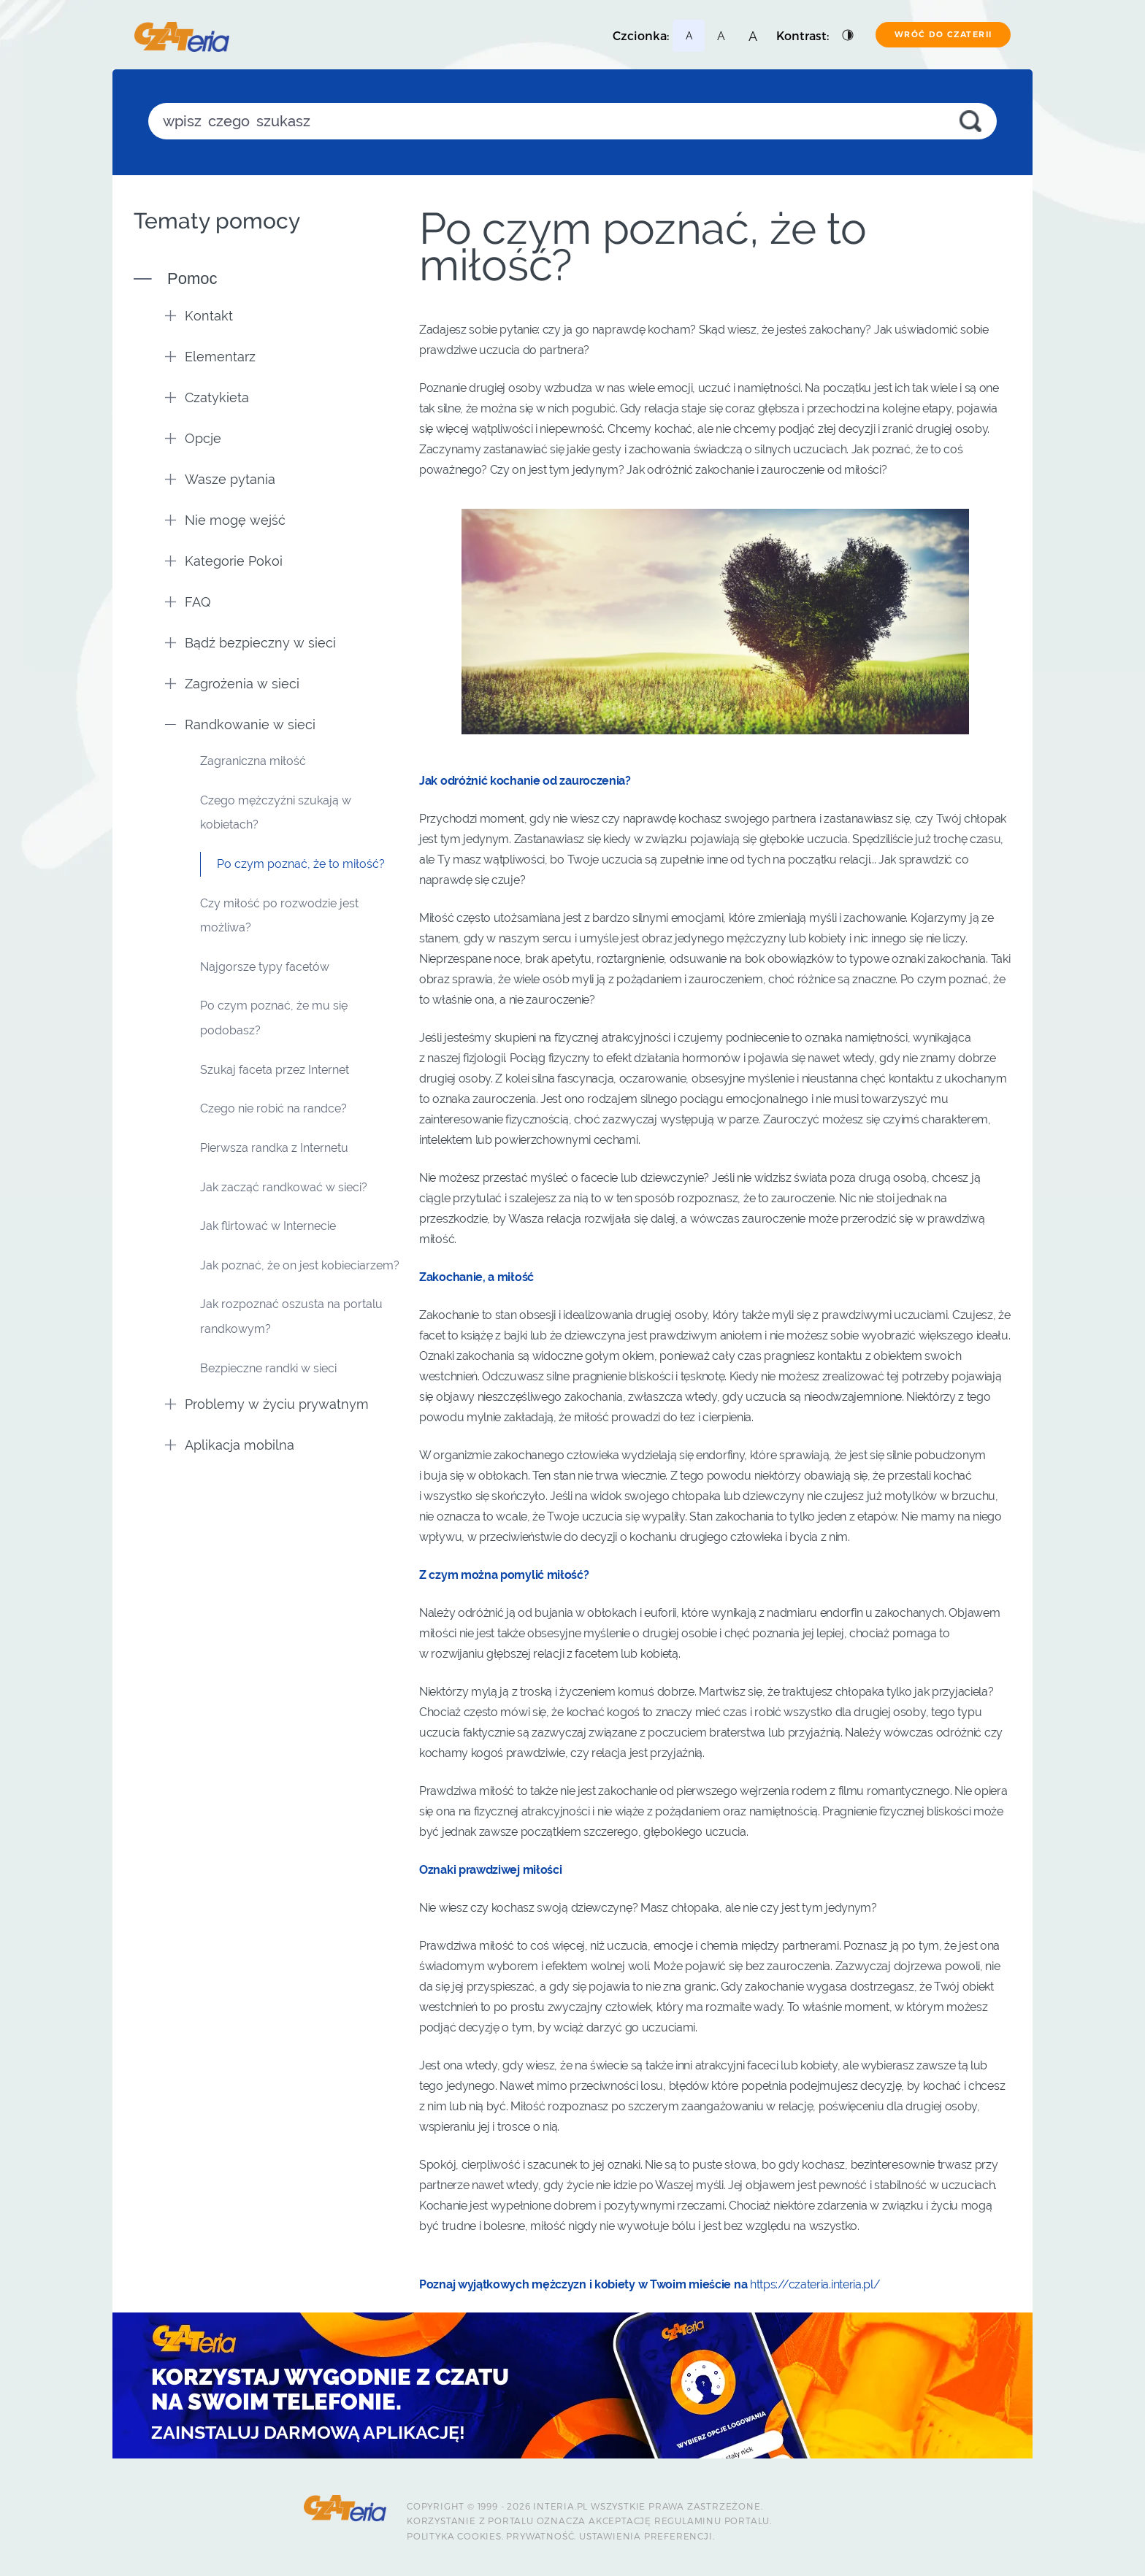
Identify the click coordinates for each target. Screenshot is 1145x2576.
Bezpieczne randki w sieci (268, 1368)
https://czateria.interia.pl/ (815, 2284)
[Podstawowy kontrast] (848, 36)
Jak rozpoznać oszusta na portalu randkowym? (291, 1316)
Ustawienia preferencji (646, 2536)
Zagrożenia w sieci (232, 683)
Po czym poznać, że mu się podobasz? (274, 1018)
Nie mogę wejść (225, 520)
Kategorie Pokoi (224, 561)
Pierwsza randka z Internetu (274, 1148)
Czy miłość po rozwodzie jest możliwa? (279, 915)
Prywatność (540, 2536)
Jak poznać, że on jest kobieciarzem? (299, 1265)
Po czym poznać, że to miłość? (301, 864)
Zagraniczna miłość (253, 761)
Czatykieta (207, 397)
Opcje (193, 438)
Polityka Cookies (454, 2536)
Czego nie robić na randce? (273, 1108)
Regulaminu (687, 2520)
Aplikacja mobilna (229, 1445)
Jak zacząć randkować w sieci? (283, 1187)
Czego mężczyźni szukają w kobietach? (275, 812)
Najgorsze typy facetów (264, 967)
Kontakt (199, 315)
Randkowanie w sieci (240, 724)
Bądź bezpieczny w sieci (250, 642)
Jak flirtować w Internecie (268, 1226)
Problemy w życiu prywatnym (267, 1404)
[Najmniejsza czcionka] (689, 36)
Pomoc (192, 278)
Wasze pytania (220, 479)
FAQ (187, 602)
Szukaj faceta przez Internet (274, 1070)
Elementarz (210, 356)
